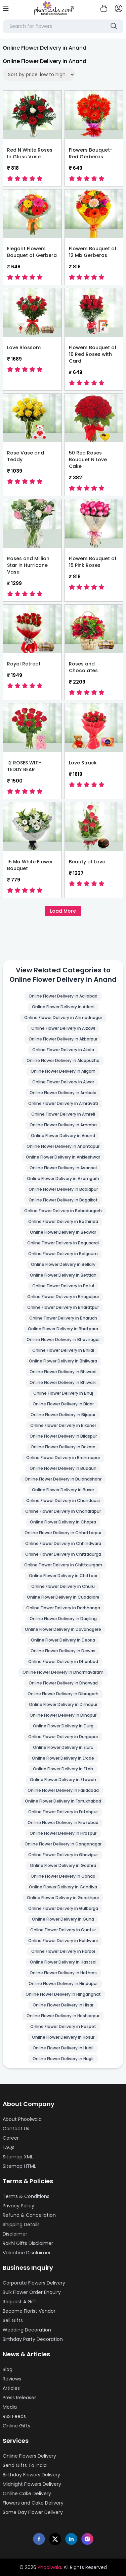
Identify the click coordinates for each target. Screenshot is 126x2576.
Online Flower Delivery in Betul (63, 1286)
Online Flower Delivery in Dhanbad (63, 1661)
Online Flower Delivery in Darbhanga (63, 1608)
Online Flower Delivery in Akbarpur (63, 1039)
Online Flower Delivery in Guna (63, 1919)
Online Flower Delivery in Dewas (63, 1651)
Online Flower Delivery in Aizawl (63, 1028)
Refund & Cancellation (29, 2215)
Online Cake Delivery (27, 2493)
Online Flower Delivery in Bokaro (63, 1447)
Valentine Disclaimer (27, 2252)
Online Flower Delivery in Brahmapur (63, 1457)
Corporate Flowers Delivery (34, 2282)
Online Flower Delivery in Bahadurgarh (63, 1211)
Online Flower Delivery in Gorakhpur (63, 1897)
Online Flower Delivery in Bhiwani (63, 1382)
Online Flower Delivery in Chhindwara (63, 1543)
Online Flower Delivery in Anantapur (63, 1146)
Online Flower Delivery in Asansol (63, 1168)
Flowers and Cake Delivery (33, 2503)
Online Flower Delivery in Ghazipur (63, 1855)
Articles (11, 2388)
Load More (63, 911)
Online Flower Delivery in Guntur (63, 1930)
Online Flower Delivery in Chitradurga (63, 1554)
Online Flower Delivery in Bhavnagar (63, 1339)
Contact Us (16, 2128)
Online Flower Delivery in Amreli (63, 1114)
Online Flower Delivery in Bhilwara (63, 1361)
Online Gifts (16, 2425)
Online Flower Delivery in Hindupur (63, 1983)
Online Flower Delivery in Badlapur (63, 1189)
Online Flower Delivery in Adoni (63, 1007)
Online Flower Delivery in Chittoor (63, 1575)
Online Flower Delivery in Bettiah (63, 1275)
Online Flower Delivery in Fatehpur (63, 1812)
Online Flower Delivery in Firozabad (63, 1822)
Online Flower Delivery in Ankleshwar (63, 1157)
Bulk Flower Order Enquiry (32, 2292)
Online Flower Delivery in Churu (63, 1586)
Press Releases (20, 2397)
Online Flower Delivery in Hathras (63, 1973)
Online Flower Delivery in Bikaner (63, 1425)
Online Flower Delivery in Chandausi (63, 1500)
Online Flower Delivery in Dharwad (63, 1683)
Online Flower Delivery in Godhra (63, 1865)
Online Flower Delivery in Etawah (63, 1779)
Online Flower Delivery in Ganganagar (63, 1844)
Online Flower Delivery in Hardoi (63, 1951)
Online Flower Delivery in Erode (63, 1758)
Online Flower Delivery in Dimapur (63, 1704)
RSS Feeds (14, 2416)
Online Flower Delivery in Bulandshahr (63, 1479)
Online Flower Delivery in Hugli (63, 2058)
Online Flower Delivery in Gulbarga (63, 1908)
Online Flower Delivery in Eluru (63, 1747)
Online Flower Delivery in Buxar (63, 1490)
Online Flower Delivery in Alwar (63, 1082)
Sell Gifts (13, 2320)
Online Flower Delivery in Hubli (63, 2048)
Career (11, 2138)
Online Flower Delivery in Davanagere (63, 1629)
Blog (7, 2369)
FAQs (8, 2147)
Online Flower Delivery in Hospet (63, 2026)
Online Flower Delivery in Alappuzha (63, 1060)
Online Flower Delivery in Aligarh (63, 1071)
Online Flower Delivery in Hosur (63, 2037)
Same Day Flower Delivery (33, 2512)
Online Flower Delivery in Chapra (63, 1522)
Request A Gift (19, 2301)
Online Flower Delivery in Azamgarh (63, 1178)
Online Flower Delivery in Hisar (63, 2005)
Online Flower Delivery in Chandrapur (63, 1511)
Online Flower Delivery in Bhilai (63, 1350)
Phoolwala (49, 2567)
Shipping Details (21, 2224)
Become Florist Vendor (29, 2311)
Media (10, 2407)
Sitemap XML (18, 2156)
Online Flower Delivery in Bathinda (63, 1221)
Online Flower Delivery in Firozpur (63, 1833)
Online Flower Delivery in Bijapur (63, 1414)
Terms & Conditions (26, 2196)
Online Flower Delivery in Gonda (63, 1876)
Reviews (12, 2378)
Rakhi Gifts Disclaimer (28, 2243)
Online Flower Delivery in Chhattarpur (63, 1533)
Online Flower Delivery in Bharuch (63, 1318)
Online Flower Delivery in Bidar (63, 1404)
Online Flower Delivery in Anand (63, 1135)
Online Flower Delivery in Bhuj (63, 1393)
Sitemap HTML (19, 2166)
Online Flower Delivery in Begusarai (63, 1243)
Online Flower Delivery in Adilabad (63, 996)
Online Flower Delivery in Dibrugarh (63, 1694)
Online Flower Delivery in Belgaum (63, 1253)
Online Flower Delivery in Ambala (63, 1092)
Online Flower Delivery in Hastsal (63, 1962)
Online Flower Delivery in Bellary (63, 1264)
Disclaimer (15, 2234)
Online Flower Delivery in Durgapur (63, 1736)
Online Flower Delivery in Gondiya (63, 1887)
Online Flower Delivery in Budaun (63, 1468)
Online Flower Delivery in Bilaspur (63, 1436)
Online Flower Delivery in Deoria (63, 1640)
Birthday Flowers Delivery (31, 2474)
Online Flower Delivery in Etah (63, 1769)
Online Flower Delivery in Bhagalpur (63, 1296)
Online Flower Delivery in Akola (63, 1050)
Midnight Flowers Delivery (32, 2484)
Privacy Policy (18, 2205)
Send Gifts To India (25, 2465)
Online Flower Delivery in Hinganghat (63, 1994)
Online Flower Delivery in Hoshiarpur (63, 2016)
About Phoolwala (22, 2119)
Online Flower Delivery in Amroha (63, 1125)
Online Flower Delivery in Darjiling (63, 1618)
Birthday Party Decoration (33, 2339)
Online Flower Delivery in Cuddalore (63, 1597)
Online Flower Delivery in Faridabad (63, 1790)
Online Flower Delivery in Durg (63, 1726)
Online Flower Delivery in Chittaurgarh (63, 1565)
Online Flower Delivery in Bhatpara (63, 1329)
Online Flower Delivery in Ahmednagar (63, 1017)
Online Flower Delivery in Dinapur (63, 1715)
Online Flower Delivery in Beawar (63, 1232)
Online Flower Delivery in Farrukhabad (63, 1801)
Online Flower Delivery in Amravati (63, 1103)
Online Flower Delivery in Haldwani (63, 1940)
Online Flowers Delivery (29, 2456)
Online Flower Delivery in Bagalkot (63, 1200)
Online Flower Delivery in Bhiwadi (63, 1372)
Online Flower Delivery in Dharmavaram (63, 1672)
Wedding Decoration (27, 2329)
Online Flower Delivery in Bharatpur (63, 1307)
